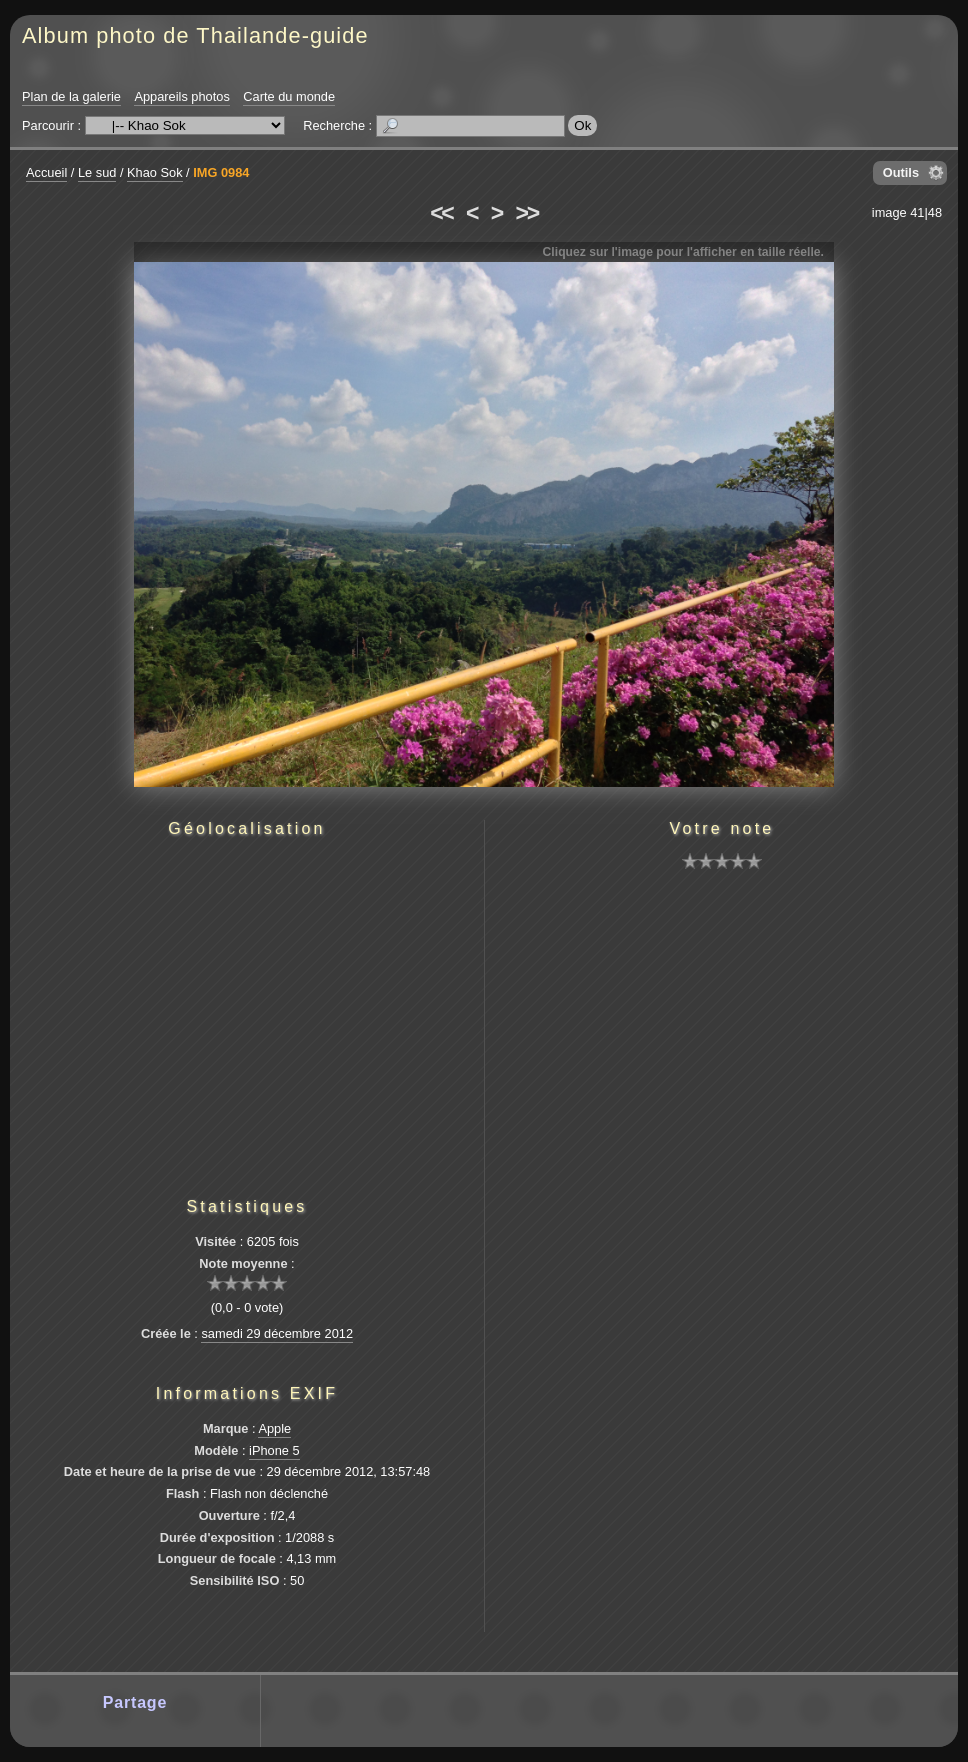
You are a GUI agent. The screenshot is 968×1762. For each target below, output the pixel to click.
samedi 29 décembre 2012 (277, 1333)
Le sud (97, 172)
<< (441, 213)
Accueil (46, 172)
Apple (274, 1428)
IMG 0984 (221, 172)
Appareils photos (181, 96)
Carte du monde (289, 96)
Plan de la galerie (71, 96)
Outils (901, 172)
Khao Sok (155, 172)
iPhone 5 (274, 1450)
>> (527, 213)
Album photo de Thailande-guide (195, 35)
